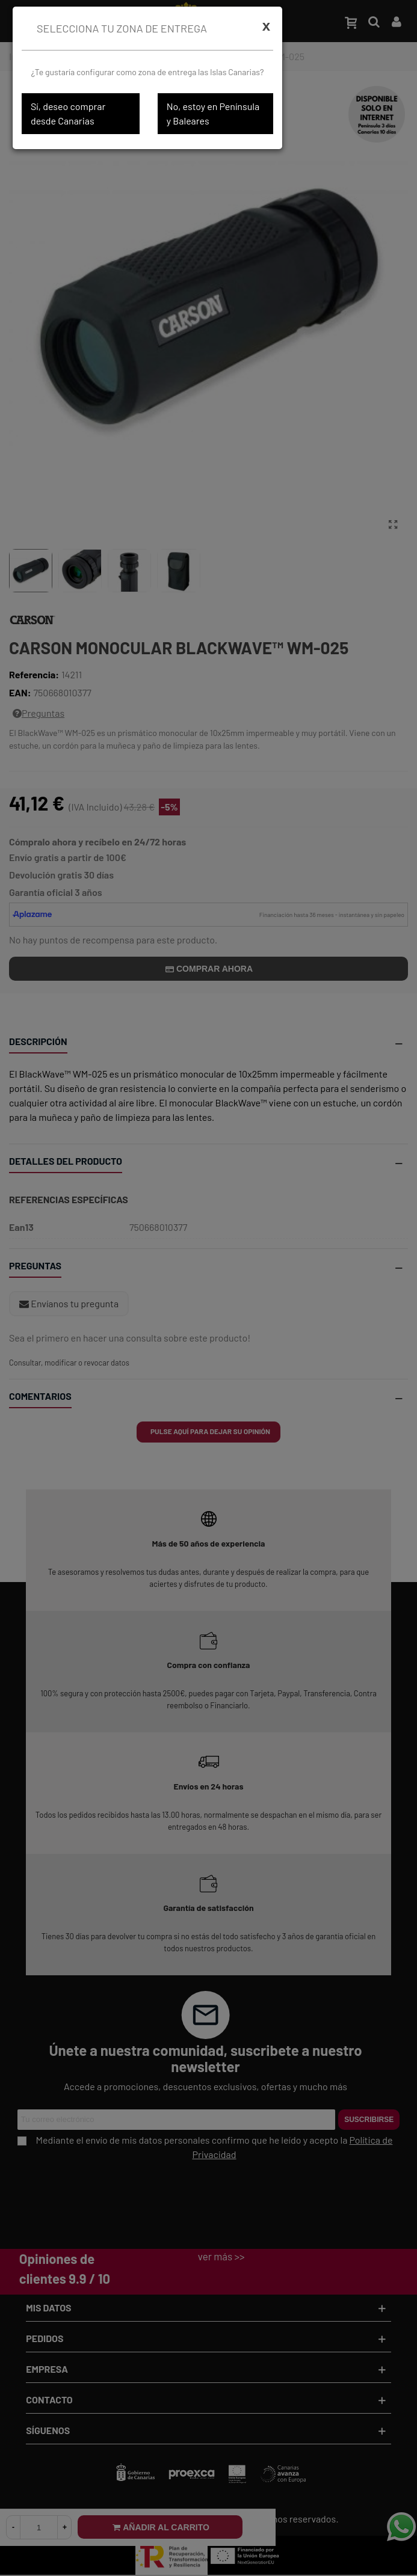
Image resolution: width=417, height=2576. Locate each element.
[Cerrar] (266, 26)
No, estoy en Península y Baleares (213, 113)
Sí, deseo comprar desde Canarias (68, 113)
